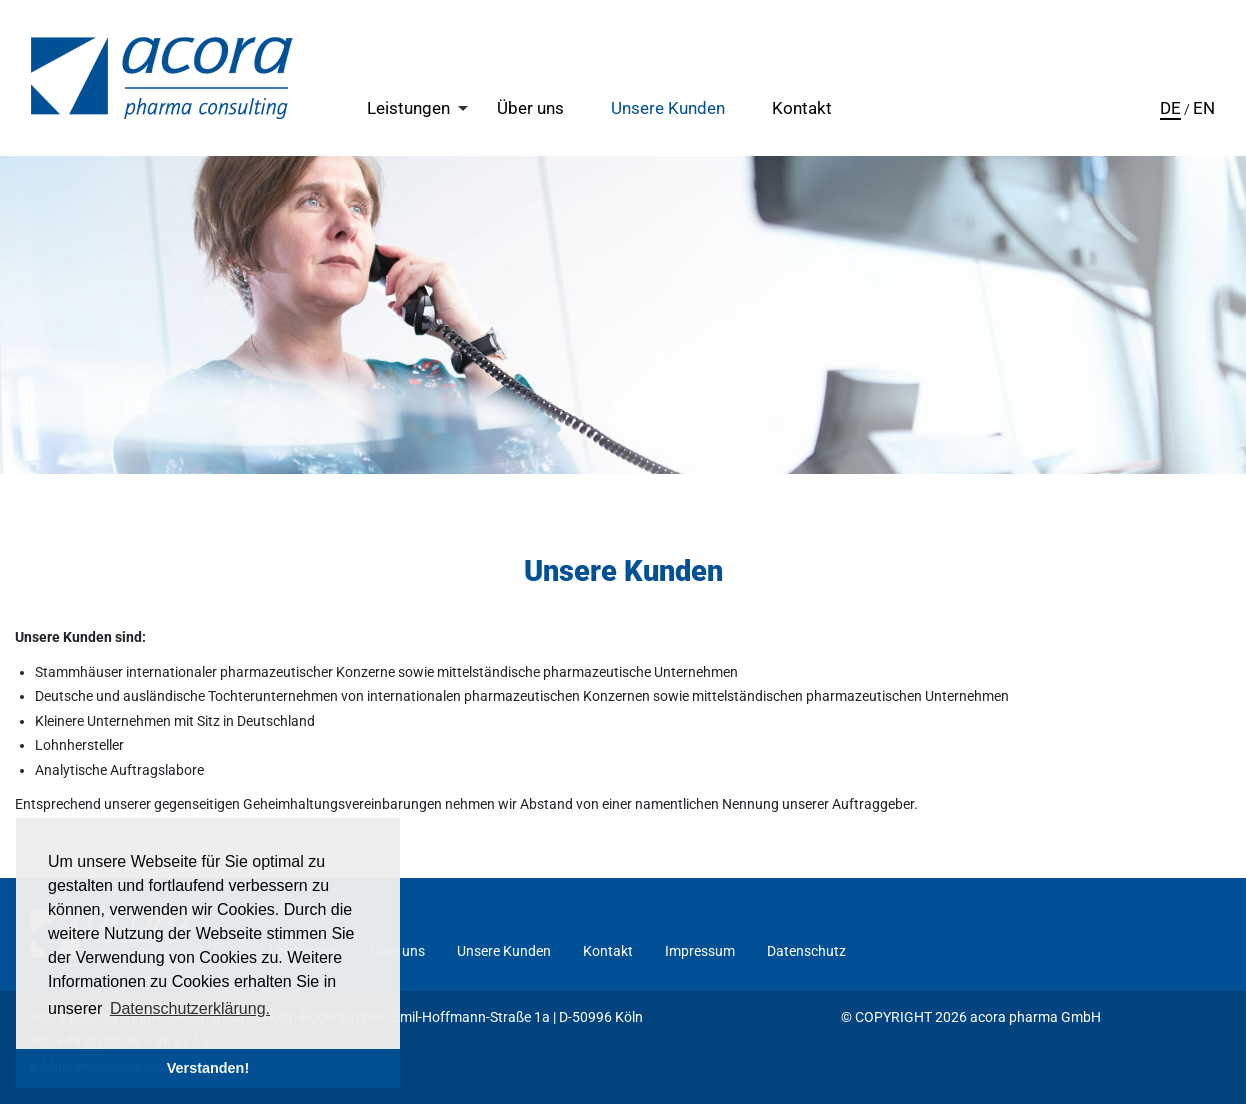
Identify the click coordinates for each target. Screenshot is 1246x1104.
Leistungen (408, 108)
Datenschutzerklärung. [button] (190, 1008)
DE (1170, 108)
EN (1204, 108)
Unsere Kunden (668, 108)
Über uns (530, 108)
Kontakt (802, 108)
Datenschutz (806, 951)
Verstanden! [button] (208, 1068)
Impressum (700, 951)
